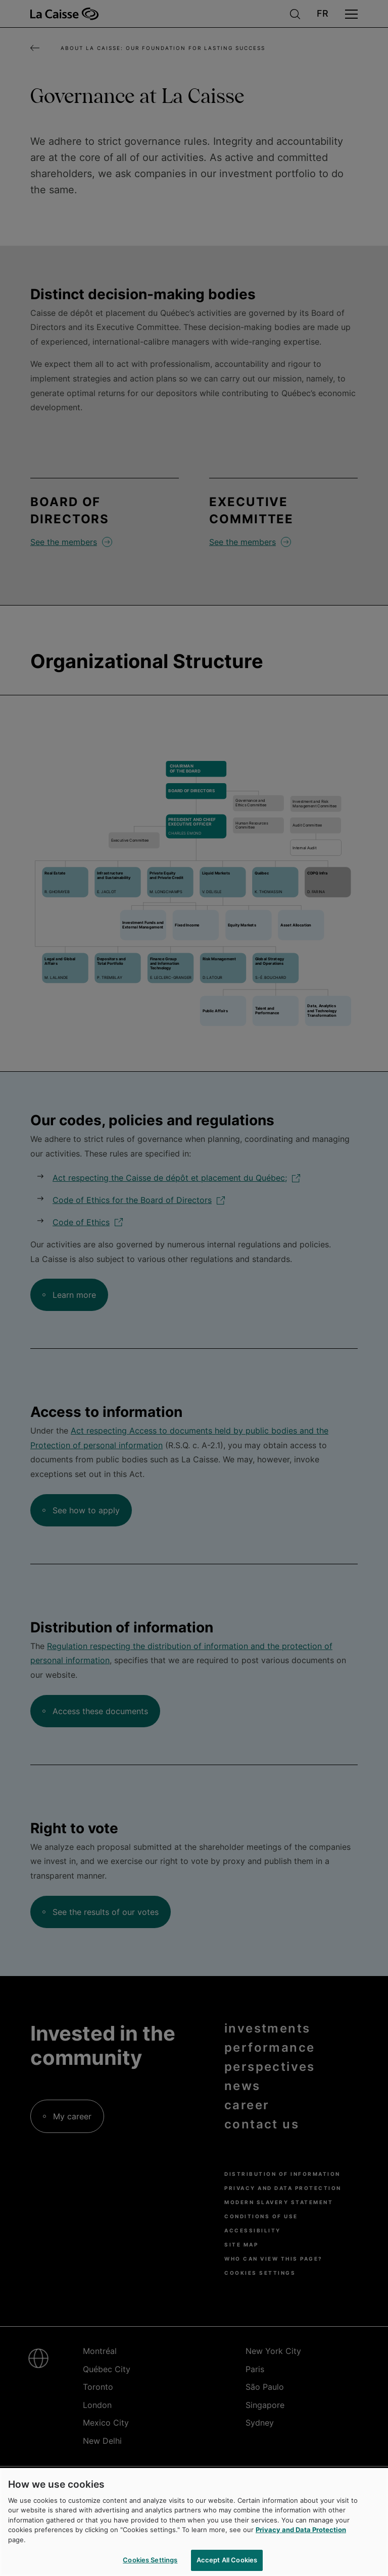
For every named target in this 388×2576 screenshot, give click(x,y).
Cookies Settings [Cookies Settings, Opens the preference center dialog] (150, 2560)
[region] (194, 2522)
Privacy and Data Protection (301, 2530)
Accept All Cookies (227, 2560)
